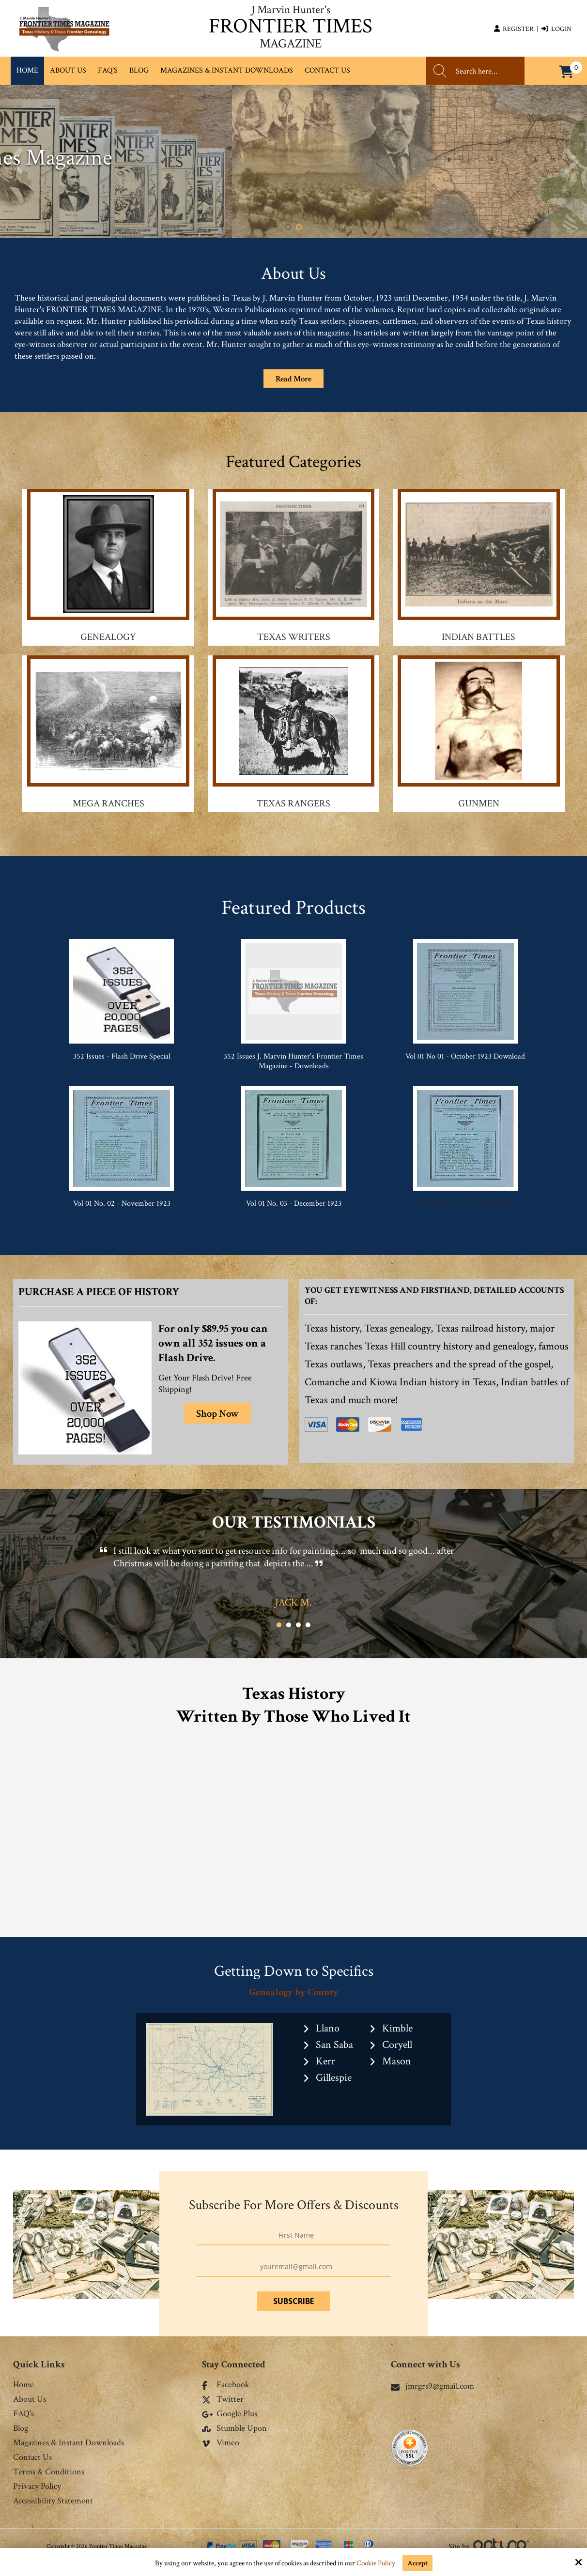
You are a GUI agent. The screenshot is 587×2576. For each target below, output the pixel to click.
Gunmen (478, 803)
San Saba (334, 2045)
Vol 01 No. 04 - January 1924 (465, 1203)
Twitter (223, 2400)
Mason (396, 2061)
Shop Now (217, 1413)
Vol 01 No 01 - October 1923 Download (465, 1056)
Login (556, 29)
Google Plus (229, 2414)
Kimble (397, 2028)
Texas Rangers (293, 803)
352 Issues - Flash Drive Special (121, 1056)
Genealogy (108, 637)
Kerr (325, 2061)
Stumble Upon (234, 2429)
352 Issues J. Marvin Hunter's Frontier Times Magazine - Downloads (293, 1061)
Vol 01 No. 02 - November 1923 (121, 1203)
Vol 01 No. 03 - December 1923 (293, 1203)
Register (514, 29)
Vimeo (220, 2443)
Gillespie (334, 2078)
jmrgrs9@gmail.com (432, 2386)
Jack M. (293, 1602)
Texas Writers (293, 637)
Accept (417, 2563)
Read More (293, 379)
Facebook (225, 2385)
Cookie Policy (375, 2563)
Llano (328, 2028)
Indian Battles (478, 637)
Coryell (397, 2045)
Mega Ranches (108, 803)
